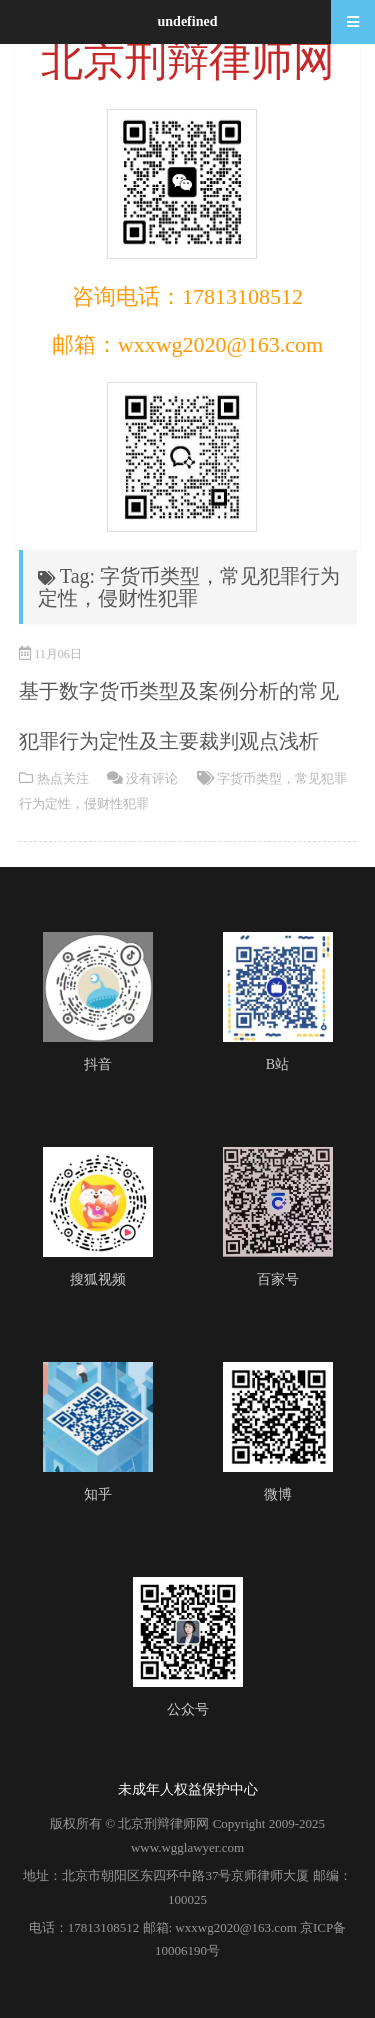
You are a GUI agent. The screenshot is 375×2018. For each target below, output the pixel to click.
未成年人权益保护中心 (188, 1789)
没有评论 (152, 778)
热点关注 (63, 778)
